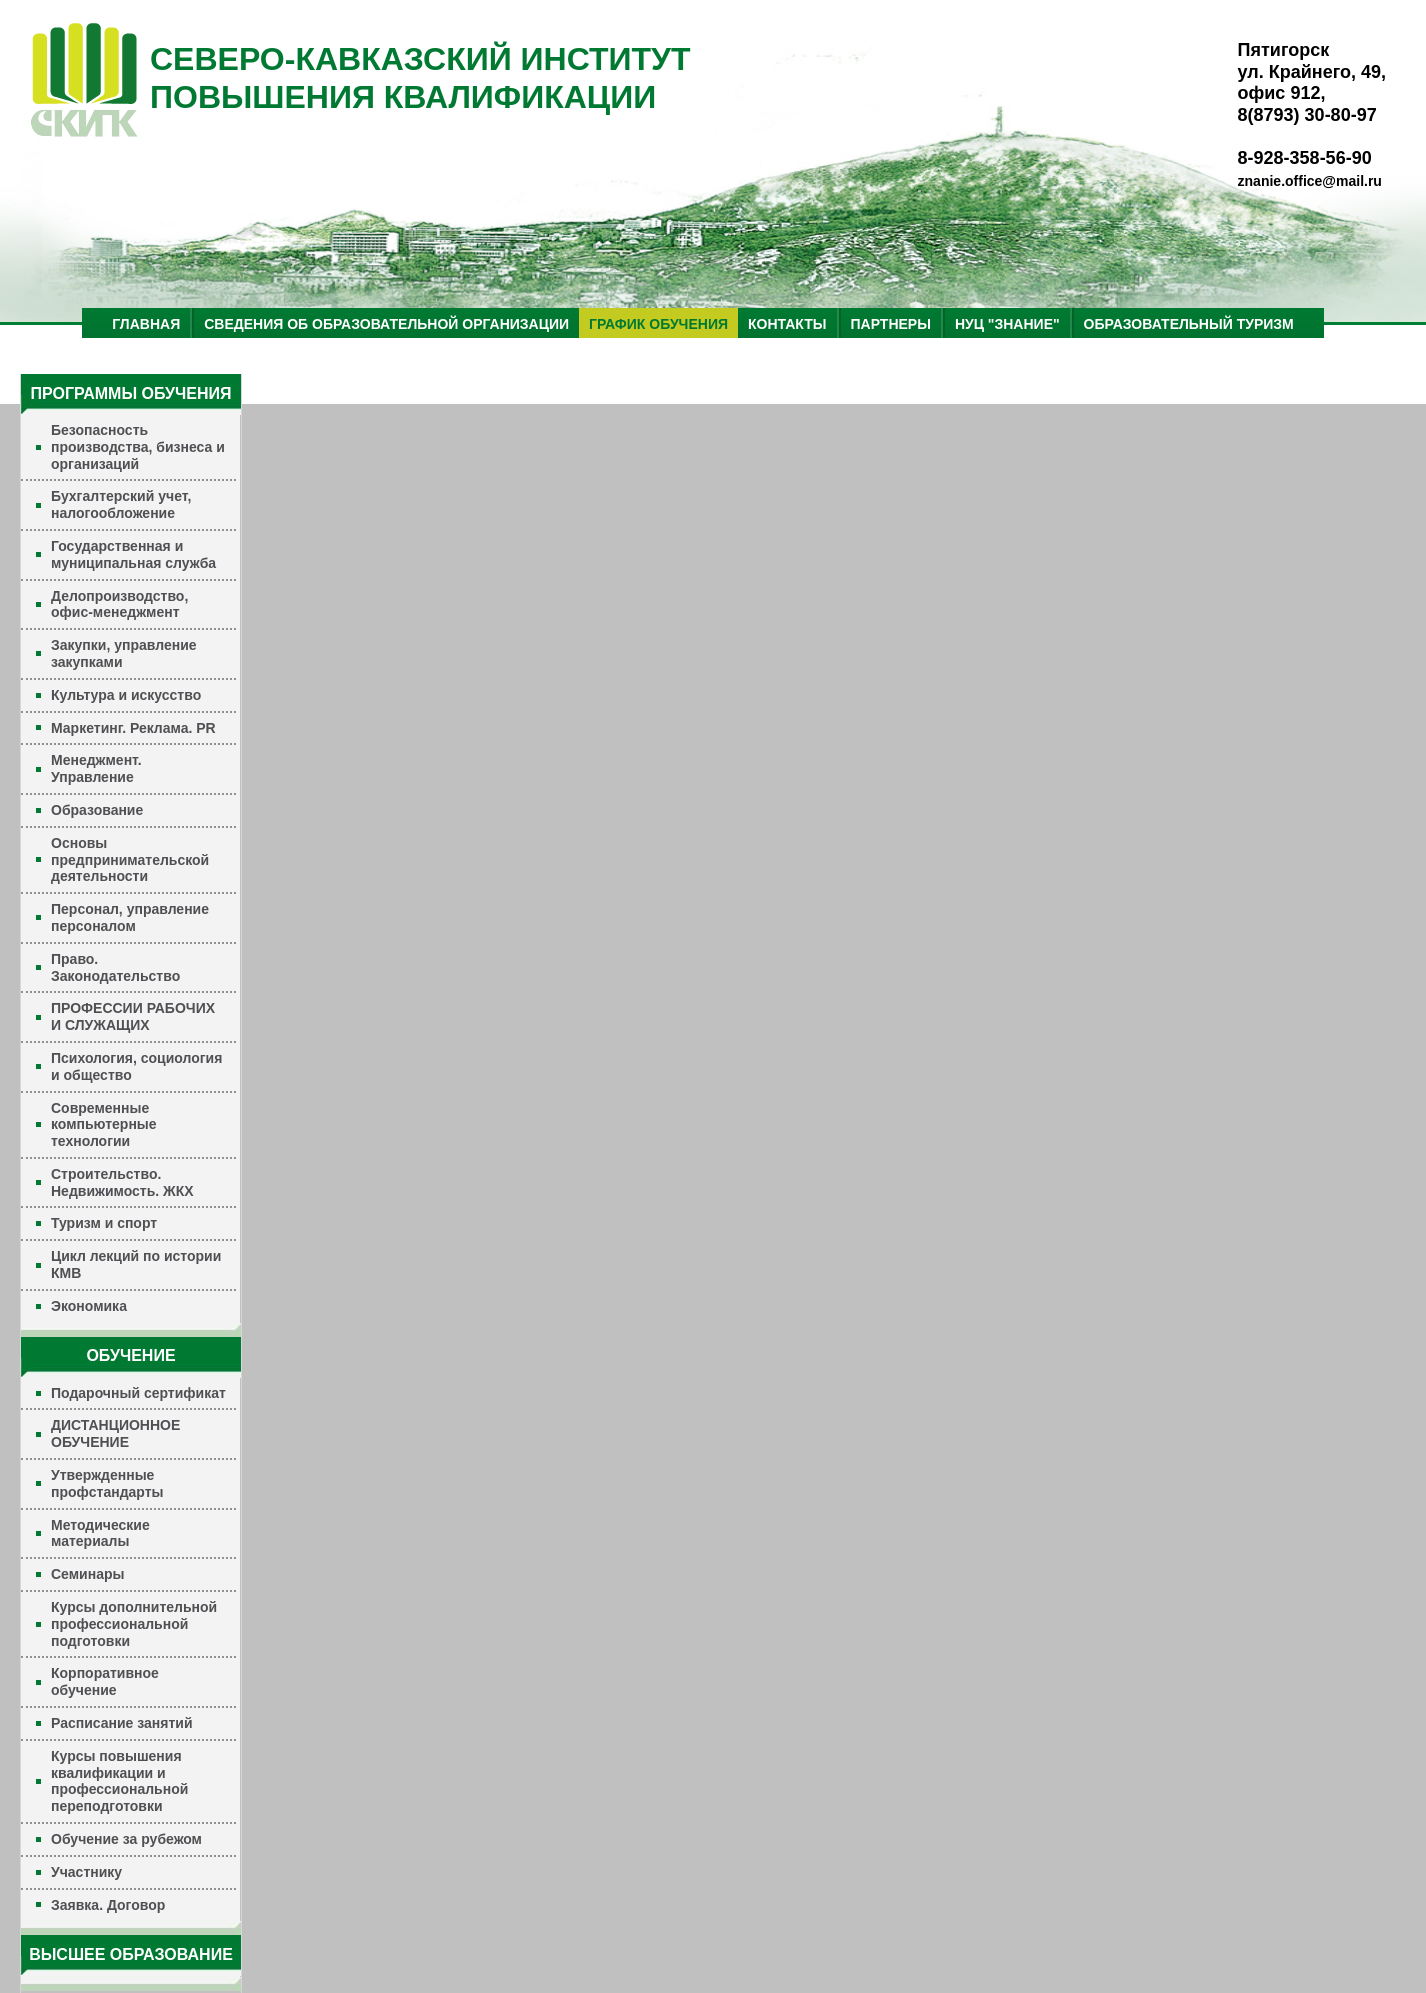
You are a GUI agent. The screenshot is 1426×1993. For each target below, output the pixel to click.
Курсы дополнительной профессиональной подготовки (134, 1624)
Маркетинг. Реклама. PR (133, 728)
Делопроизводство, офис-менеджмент (119, 604)
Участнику (86, 1872)
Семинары (87, 1574)
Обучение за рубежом (126, 1839)
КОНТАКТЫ (787, 324)
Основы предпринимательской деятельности (130, 860)
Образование (97, 810)
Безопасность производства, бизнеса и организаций (138, 447)
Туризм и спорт (104, 1223)
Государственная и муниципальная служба (133, 554)
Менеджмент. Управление (96, 768)
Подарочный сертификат (138, 1393)
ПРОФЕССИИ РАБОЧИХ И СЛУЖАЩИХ (133, 1016)
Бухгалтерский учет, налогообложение (121, 504)
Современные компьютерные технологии (104, 1125)
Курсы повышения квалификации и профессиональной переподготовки (119, 1781)
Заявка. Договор (108, 1905)
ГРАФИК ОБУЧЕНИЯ (658, 324)
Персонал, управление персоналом (130, 917)
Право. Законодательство (115, 967)
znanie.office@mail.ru (1310, 181)
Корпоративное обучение (105, 1681)
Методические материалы (100, 1533)
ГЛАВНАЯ (146, 324)
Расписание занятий (122, 1723)
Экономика (89, 1306)
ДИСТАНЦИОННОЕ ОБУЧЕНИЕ (115, 1433)
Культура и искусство (126, 695)
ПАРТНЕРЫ (891, 324)
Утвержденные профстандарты (107, 1483)
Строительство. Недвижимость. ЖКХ (122, 1182)
